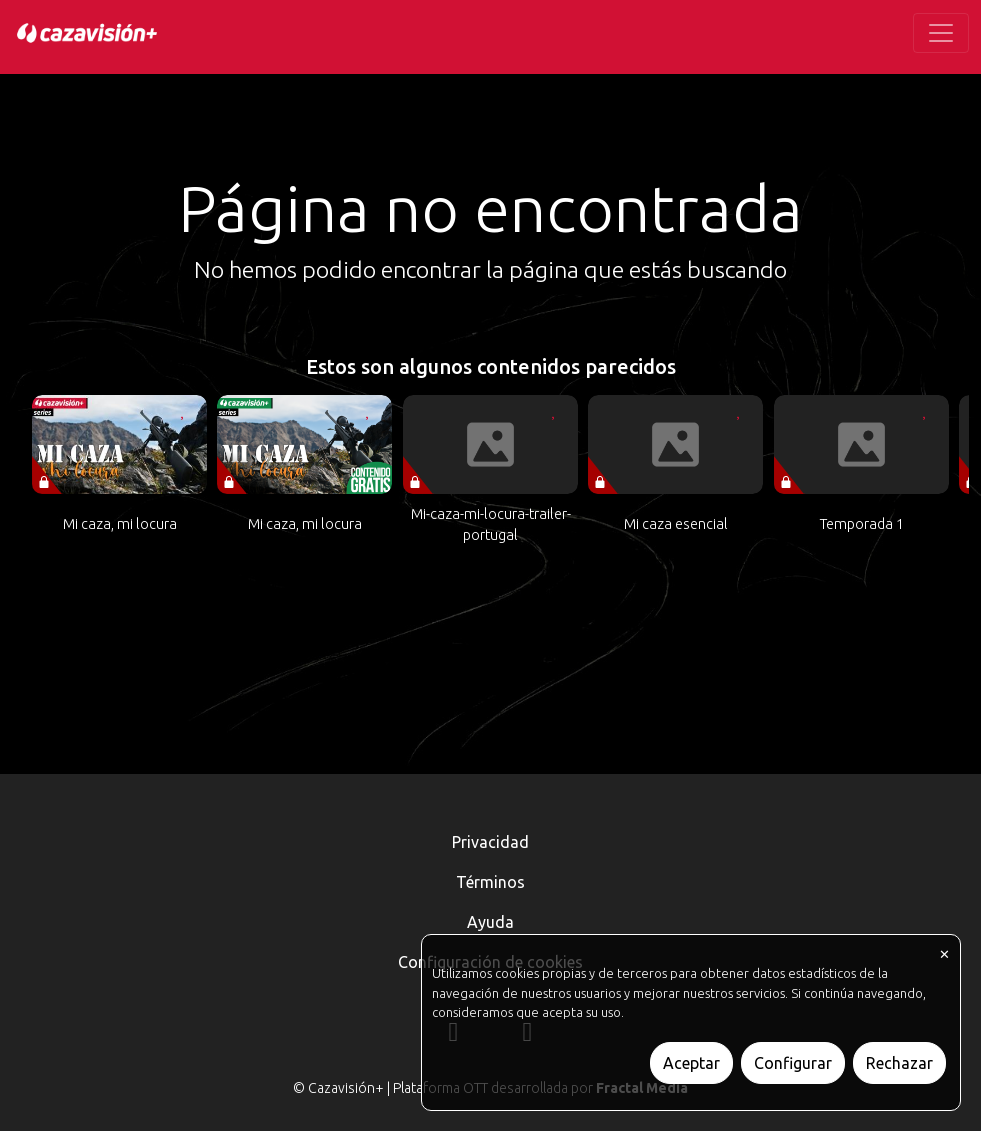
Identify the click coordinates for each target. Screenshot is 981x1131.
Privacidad (490, 842)
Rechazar (899, 1063)
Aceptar (691, 1063)
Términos (490, 882)
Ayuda (490, 922)
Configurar (793, 1063)
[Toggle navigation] (941, 33)
